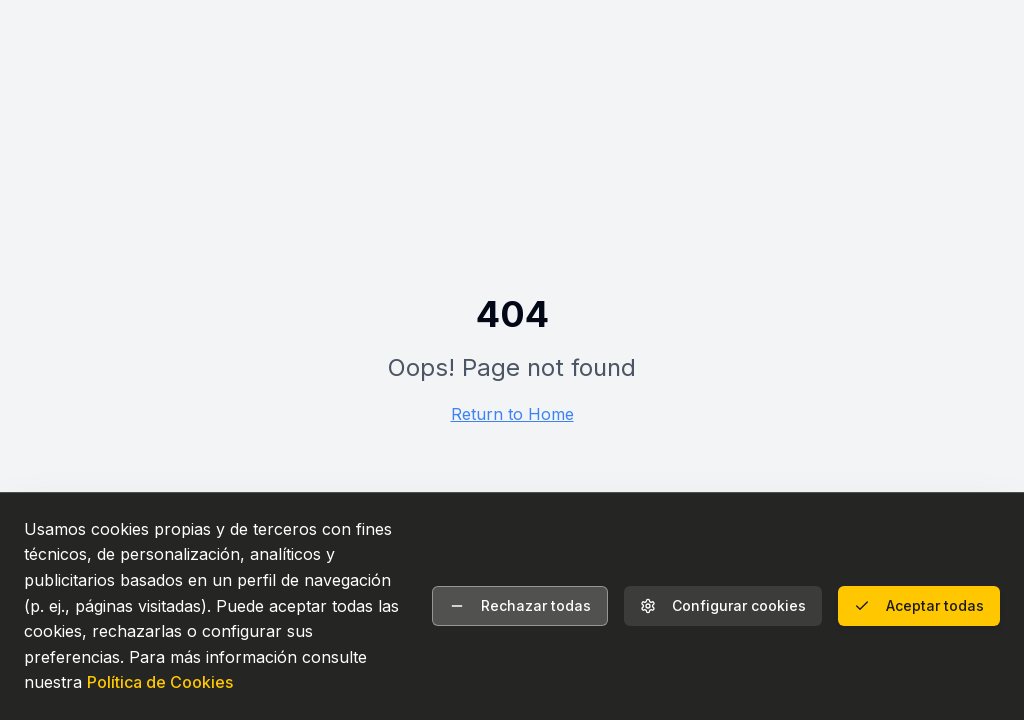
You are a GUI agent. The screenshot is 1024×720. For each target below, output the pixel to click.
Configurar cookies (723, 605)
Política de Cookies (160, 682)
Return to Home (512, 414)
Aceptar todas (919, 605)
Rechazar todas (520, 605)
